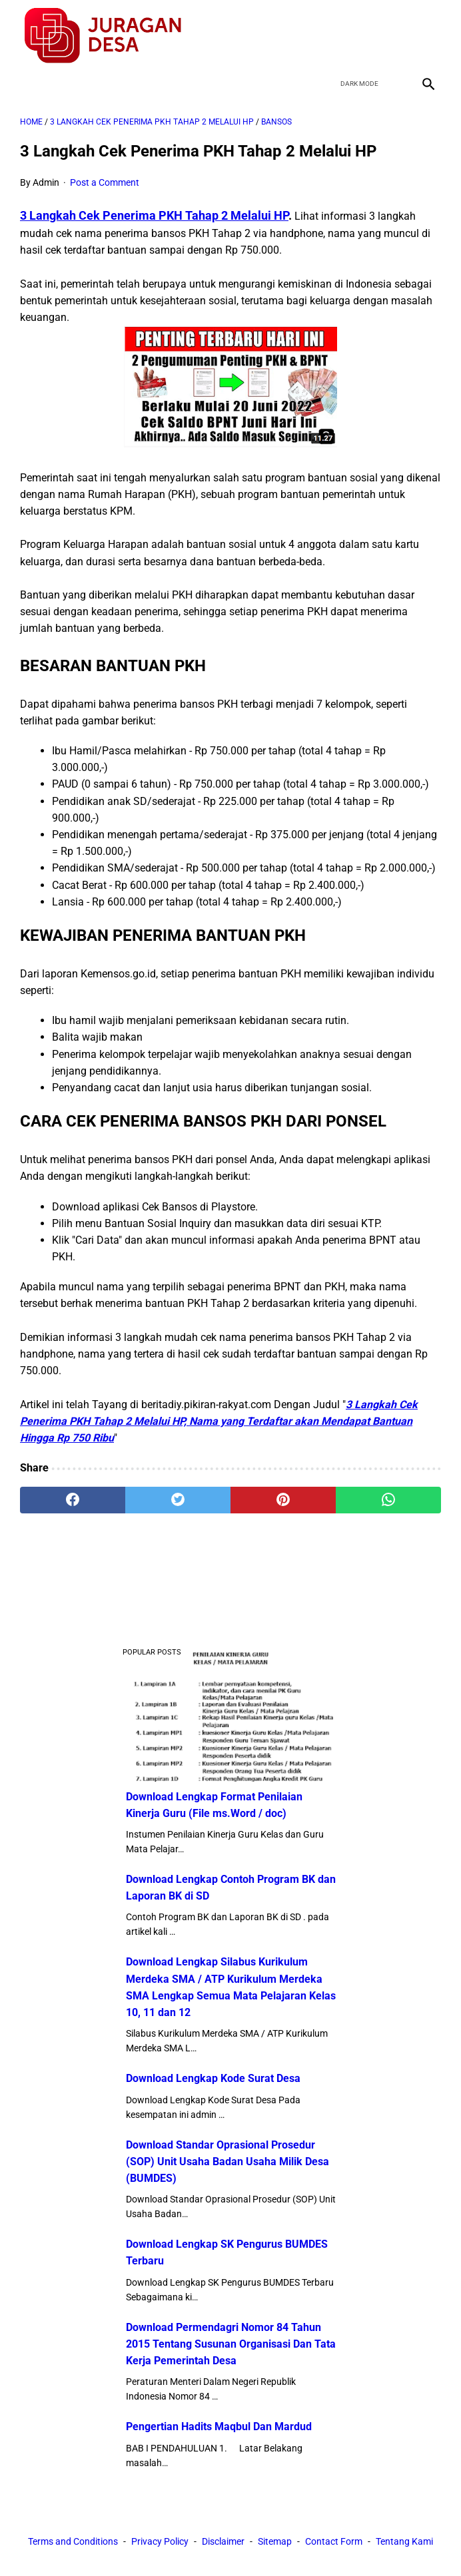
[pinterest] (283, 1500)
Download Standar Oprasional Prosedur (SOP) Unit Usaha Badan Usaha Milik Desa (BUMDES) (227, 2162)
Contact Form (333, 2541)
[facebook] (332, 36)
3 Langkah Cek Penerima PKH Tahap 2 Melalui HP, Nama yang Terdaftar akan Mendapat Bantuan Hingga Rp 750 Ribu (219, 1421)
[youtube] (395, 36)
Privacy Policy (160, 2541)
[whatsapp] (388, 1500)
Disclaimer (223, 2541)
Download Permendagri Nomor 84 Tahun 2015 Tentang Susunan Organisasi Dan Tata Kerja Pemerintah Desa (231, 2344)
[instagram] (426, 36)
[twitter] (364, 36)
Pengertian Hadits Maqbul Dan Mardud (219, 2426)
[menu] (28, 83)
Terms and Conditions (73, 2541)
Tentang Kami (404, 2541)
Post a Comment (104, 182)
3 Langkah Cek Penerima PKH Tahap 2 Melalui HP (154, 215)
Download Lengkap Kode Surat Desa (213, 2078)
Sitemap (275, 2541)
